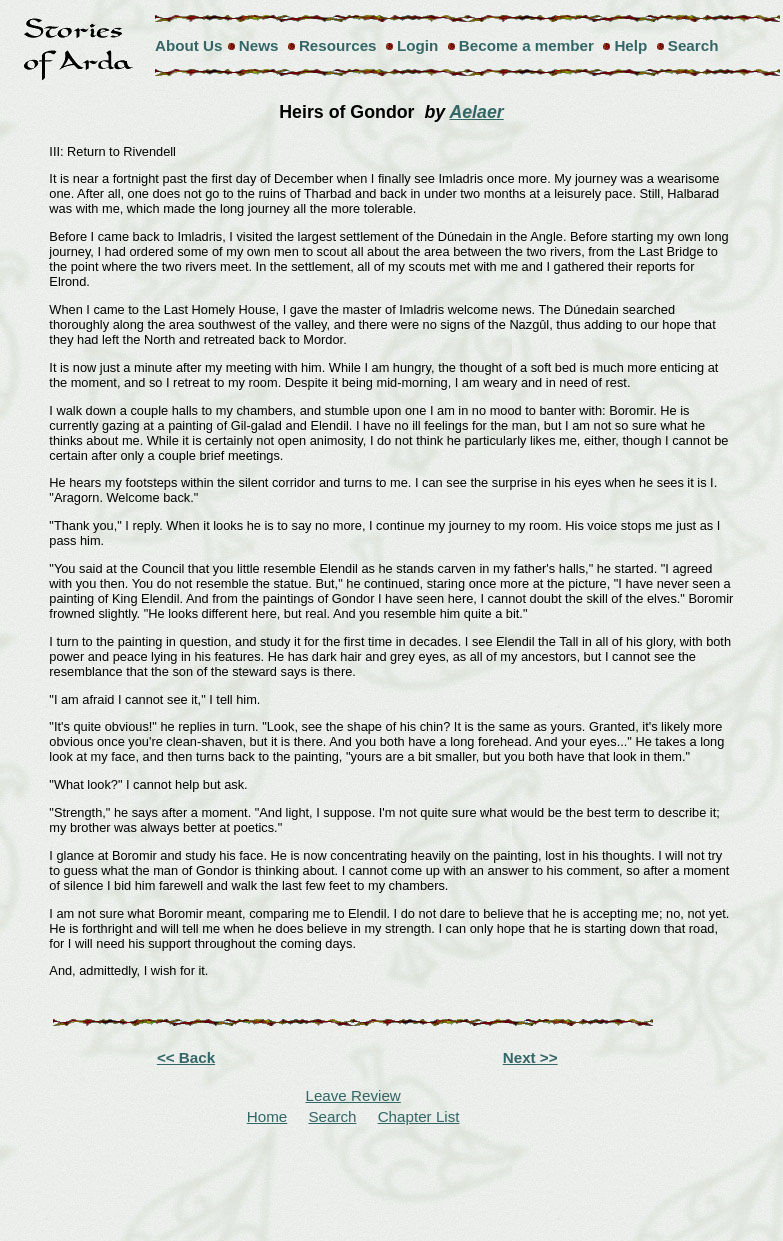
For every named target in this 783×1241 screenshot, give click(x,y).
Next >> (530, 1057)
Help (630, 45)
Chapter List (419, 1116)
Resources (338, 45)
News (259, 45)
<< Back (186, 1057)
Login (417, 45)
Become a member (526, 45)
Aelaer (476, 112)
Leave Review (352, 1095)
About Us (189, 45)
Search (693, 45)
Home (267, 1116)
